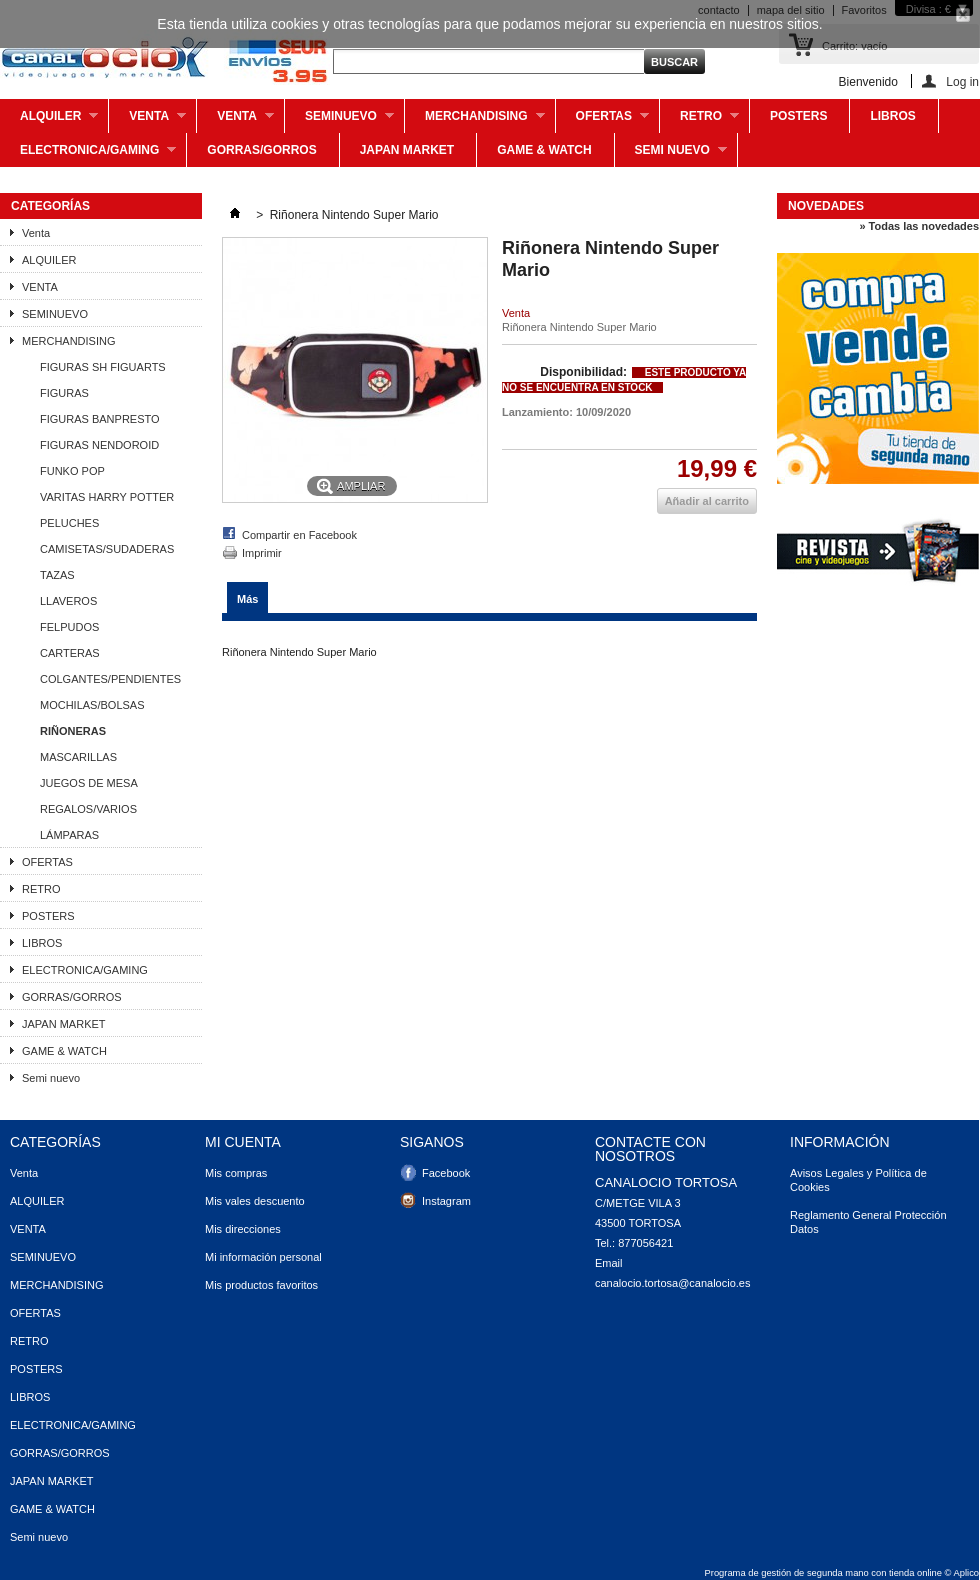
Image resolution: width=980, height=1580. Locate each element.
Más (247, 599)
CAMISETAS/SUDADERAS (107, 549)
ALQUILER (49, 121)
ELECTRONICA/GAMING (88, 155)
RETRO (699, 121)
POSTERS (798, 116)
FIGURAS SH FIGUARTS (103, 367)
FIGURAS (64, 393)
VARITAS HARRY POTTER (107, 497)
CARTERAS (70, 653)
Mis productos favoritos (261, 1285)
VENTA (235, 121)
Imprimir (262, 553)
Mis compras (236, 1173)
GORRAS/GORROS (261, 150)
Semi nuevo (671, 155)
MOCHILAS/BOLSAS (92, 705)
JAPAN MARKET (407, 150)
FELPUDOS (69, 627)
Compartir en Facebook (299, 535)
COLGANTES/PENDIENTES (110, 679)
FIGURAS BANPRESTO (100, 419)
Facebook (446, 1173)
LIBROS (892, 116)
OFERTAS (602, 121)
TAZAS (57, 575)
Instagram (446, 1201)
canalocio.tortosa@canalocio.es (672, 1283)
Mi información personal (263, 1257)
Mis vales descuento (255, 1201)
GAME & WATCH (544, 150)
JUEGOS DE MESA (89, 783)
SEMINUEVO (339, 121)
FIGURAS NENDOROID (99, 445)
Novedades (826, 206)
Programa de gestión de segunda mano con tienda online (823, 1573)
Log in (962, 81)
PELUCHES (69, 523)
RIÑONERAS (73, 731)
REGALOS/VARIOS (88, 809)
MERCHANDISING (475, 121)
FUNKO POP (72, 471)
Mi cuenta (243, 1142)
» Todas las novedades (919, 226)
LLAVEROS (68, 601)
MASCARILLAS (78, 757)
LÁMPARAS (69, 835)
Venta (147, 121)
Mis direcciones (243, 1229)
